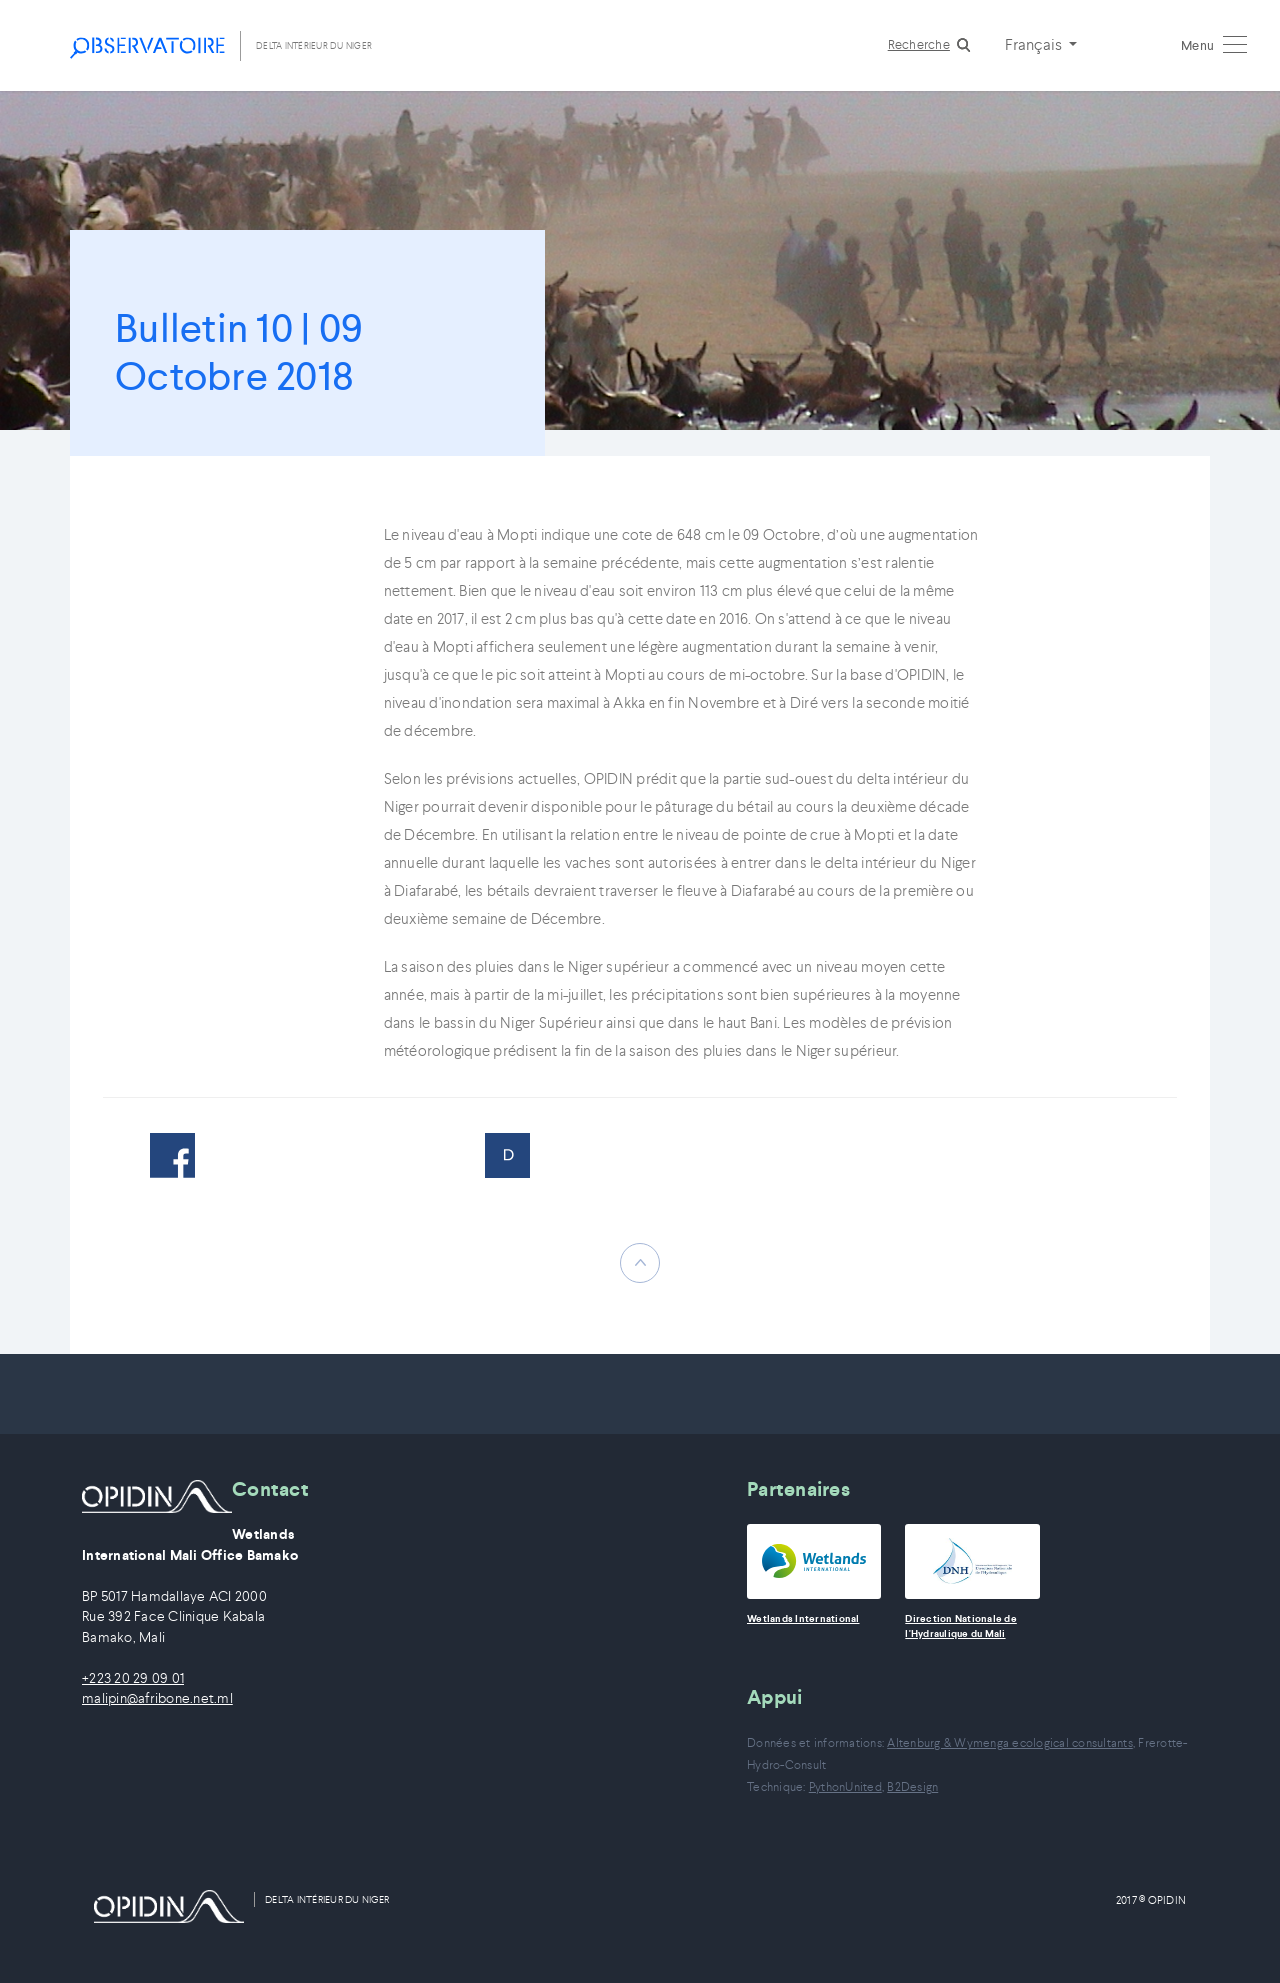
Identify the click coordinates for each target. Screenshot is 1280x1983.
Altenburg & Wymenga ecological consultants (1010, 1742)
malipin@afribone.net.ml (157, 1698)
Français (1035, 44)
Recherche (919, 44)
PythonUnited (845, 1786)
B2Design (912, 1786)
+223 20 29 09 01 (133, 1678)
